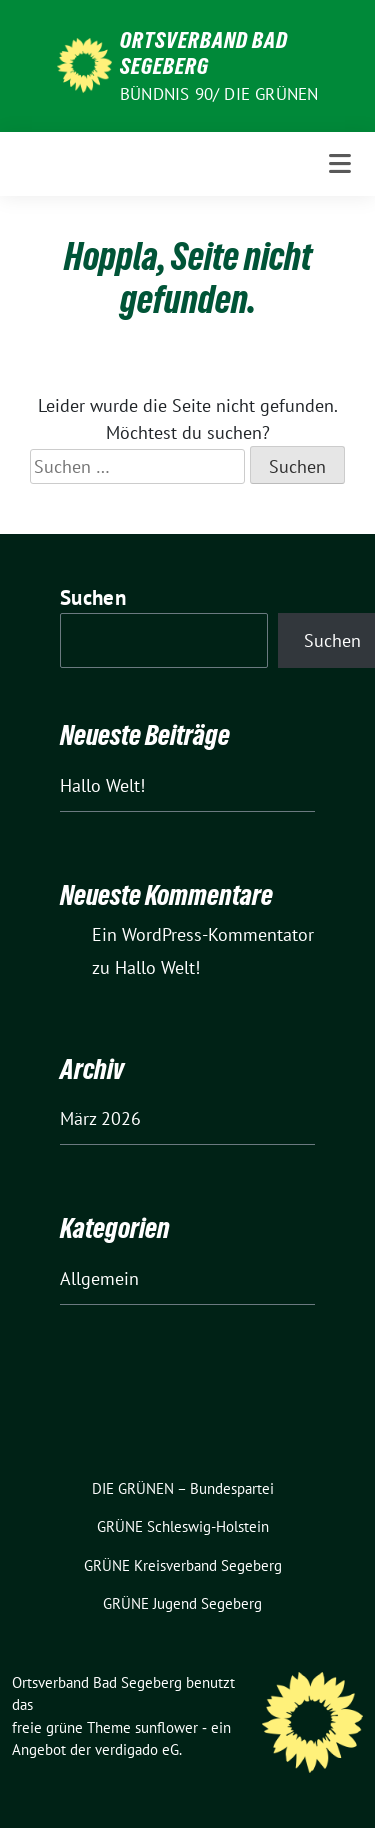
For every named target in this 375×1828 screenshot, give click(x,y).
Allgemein (99, 1278)
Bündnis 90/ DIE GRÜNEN (219, 94)
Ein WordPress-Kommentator (203, 934)
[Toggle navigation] (340, 164)
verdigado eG (137, 1749)
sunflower (166, 1727)
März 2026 (100, 1118)
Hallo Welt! (102, 785)
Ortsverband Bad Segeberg (204, 53)
